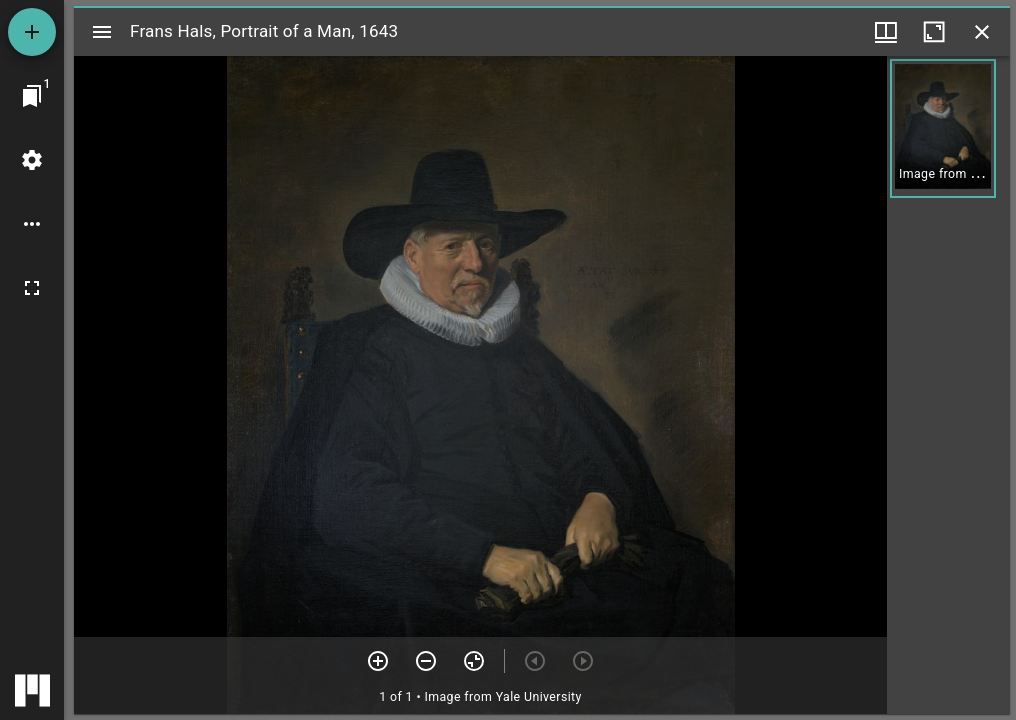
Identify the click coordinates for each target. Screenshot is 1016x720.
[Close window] (982, 32)
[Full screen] (32, 288)
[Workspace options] (32, 224)
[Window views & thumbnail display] (886, 32)
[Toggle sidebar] (102, 32)
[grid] (948, 385)
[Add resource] (32, 32)
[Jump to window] (32, 96)
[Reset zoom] (474, 661)
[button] (943, 128)
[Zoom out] (426, 661)
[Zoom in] (378, 661)
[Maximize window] (934, 32)
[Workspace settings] (32, 160)
